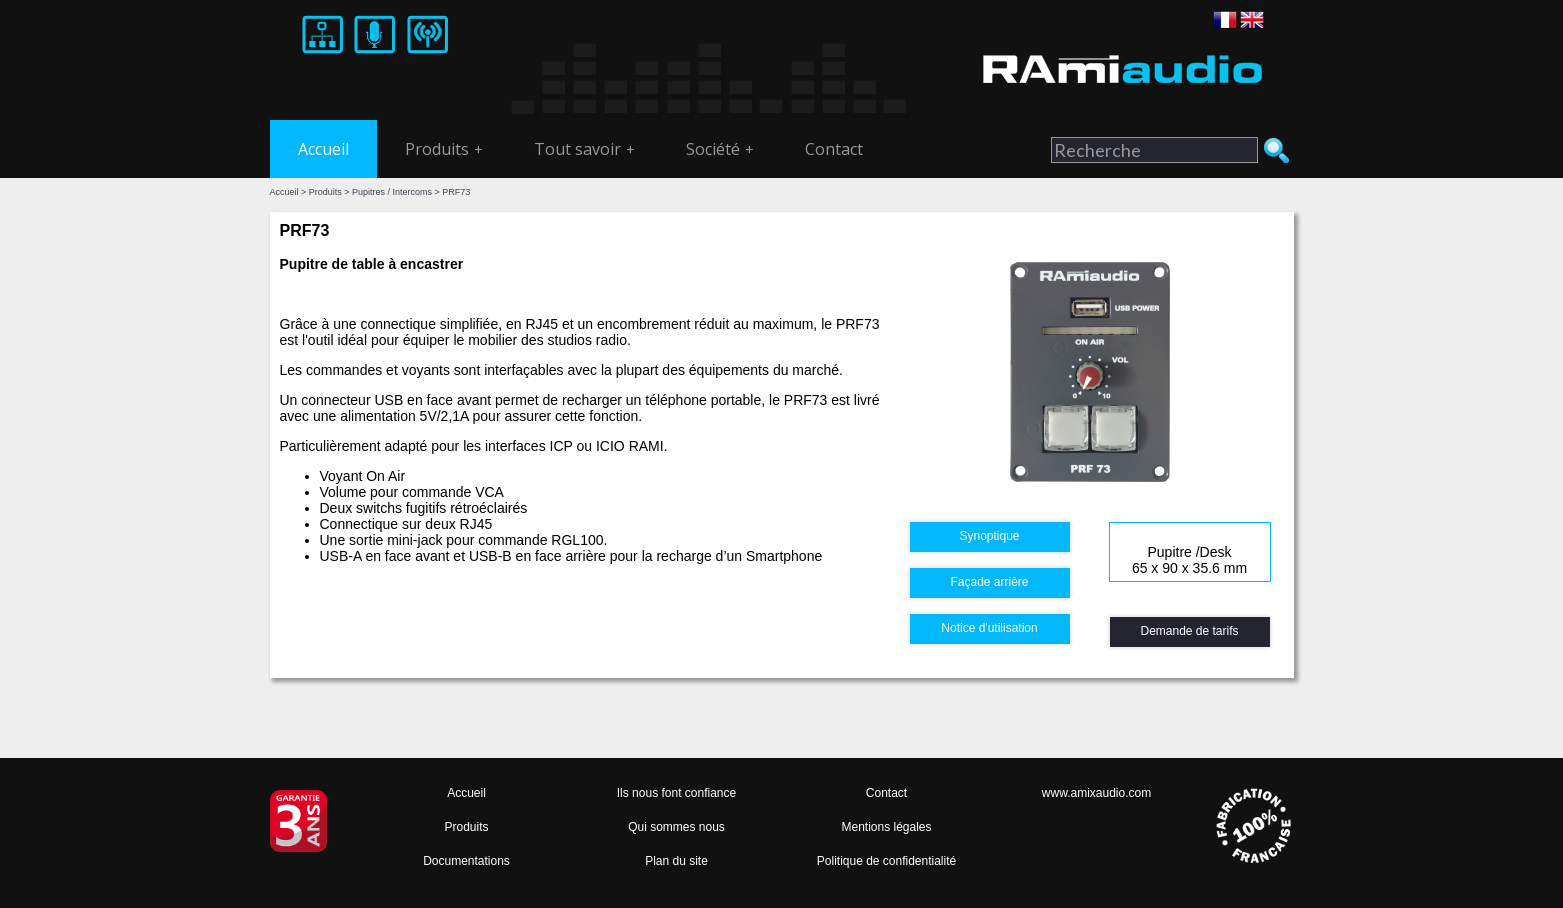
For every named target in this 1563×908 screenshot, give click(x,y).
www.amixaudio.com (1096, 793)
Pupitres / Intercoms (392, 192)
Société (720, 149)
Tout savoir (584, 149)
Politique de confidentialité (886, 861)
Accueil (323, 149)
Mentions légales (886, 827)
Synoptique (989, 536)
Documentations (466, 861)
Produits (444, 149)
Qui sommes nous (676, 827)
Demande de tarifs (1189, 631)
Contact (834, 149)
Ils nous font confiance (676, 793)
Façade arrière (989, 582)
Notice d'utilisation (989, 628)
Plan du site (676, 861)
